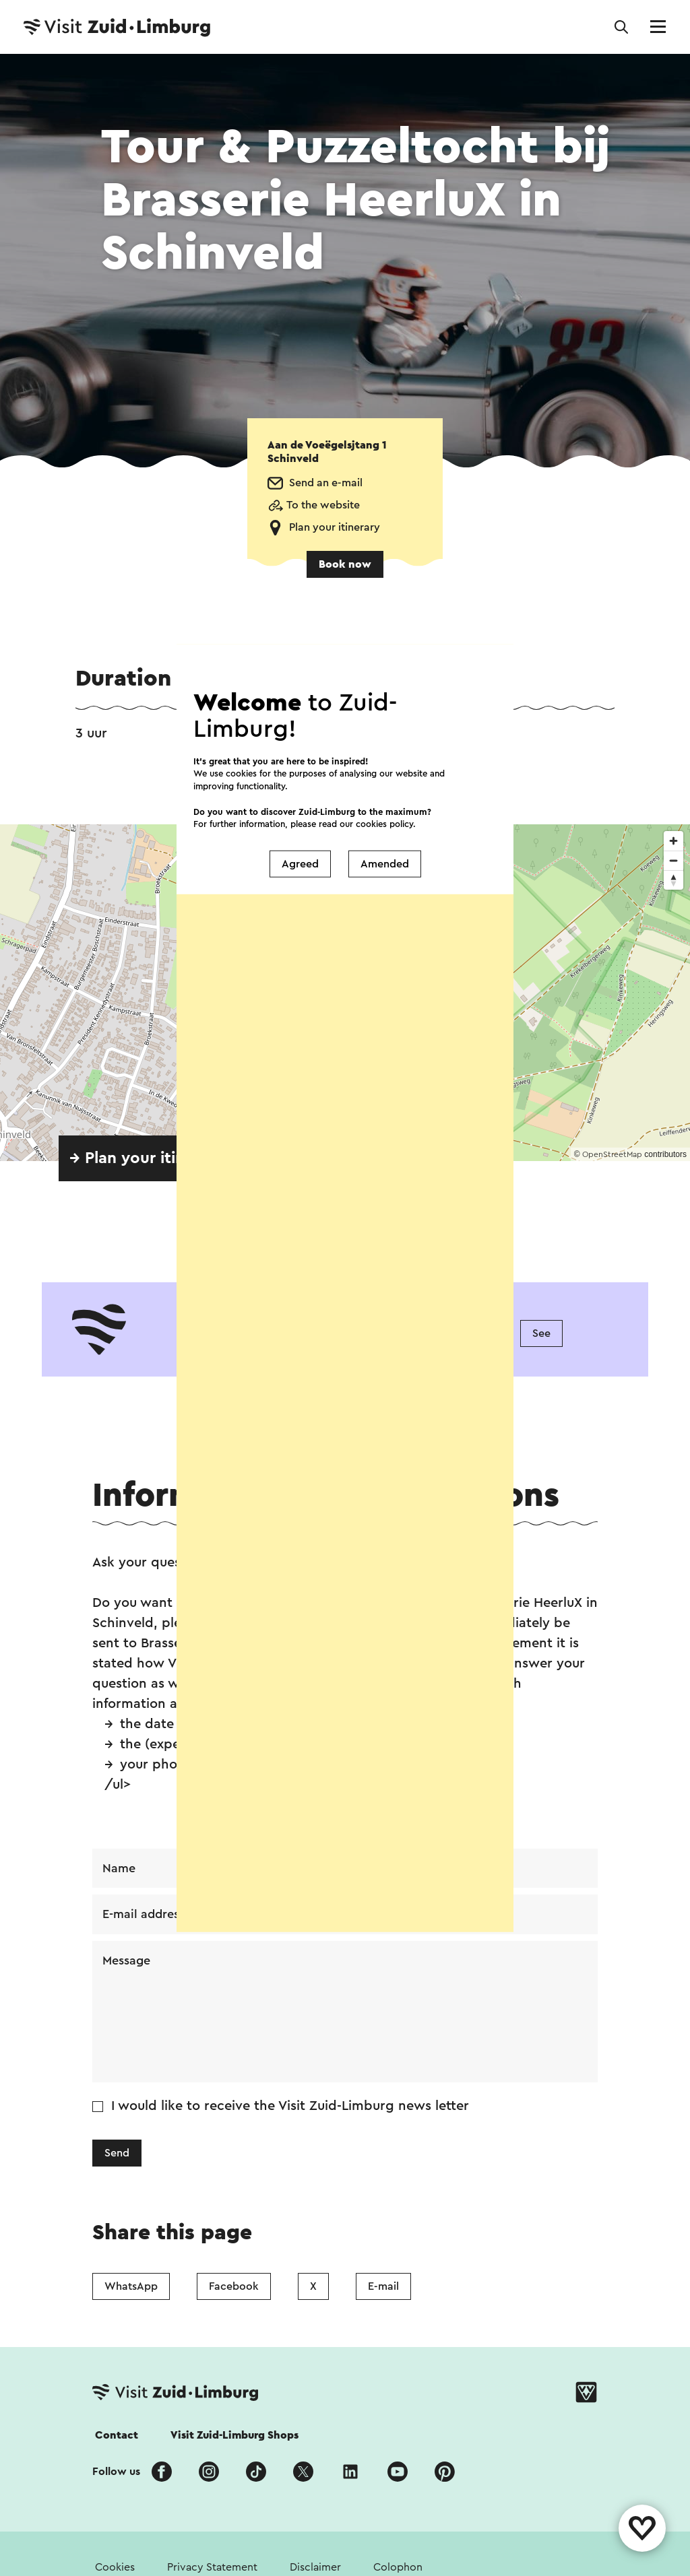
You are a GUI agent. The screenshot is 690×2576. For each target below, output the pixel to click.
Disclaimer (315, 2567)
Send (116, 2153)
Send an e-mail (326, 482)
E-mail (383, 2286)
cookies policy (384, 823)
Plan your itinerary (334, 527)
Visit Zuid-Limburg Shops (234, 2435)
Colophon (397, 2567)
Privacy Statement (212, 2567)
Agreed (300, 864)
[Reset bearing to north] (673, 880)
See (541, 1333)
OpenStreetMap (612, 1154)
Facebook (234, 2286)
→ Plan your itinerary (146, 1158)
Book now (345, 564)
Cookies (115, 2567)
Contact (116, 2435)
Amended (384, 864)
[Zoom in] (673, 841)
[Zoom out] (673, 860)
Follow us (116, 2471)
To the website (323, 505)
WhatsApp (131, 2286)
